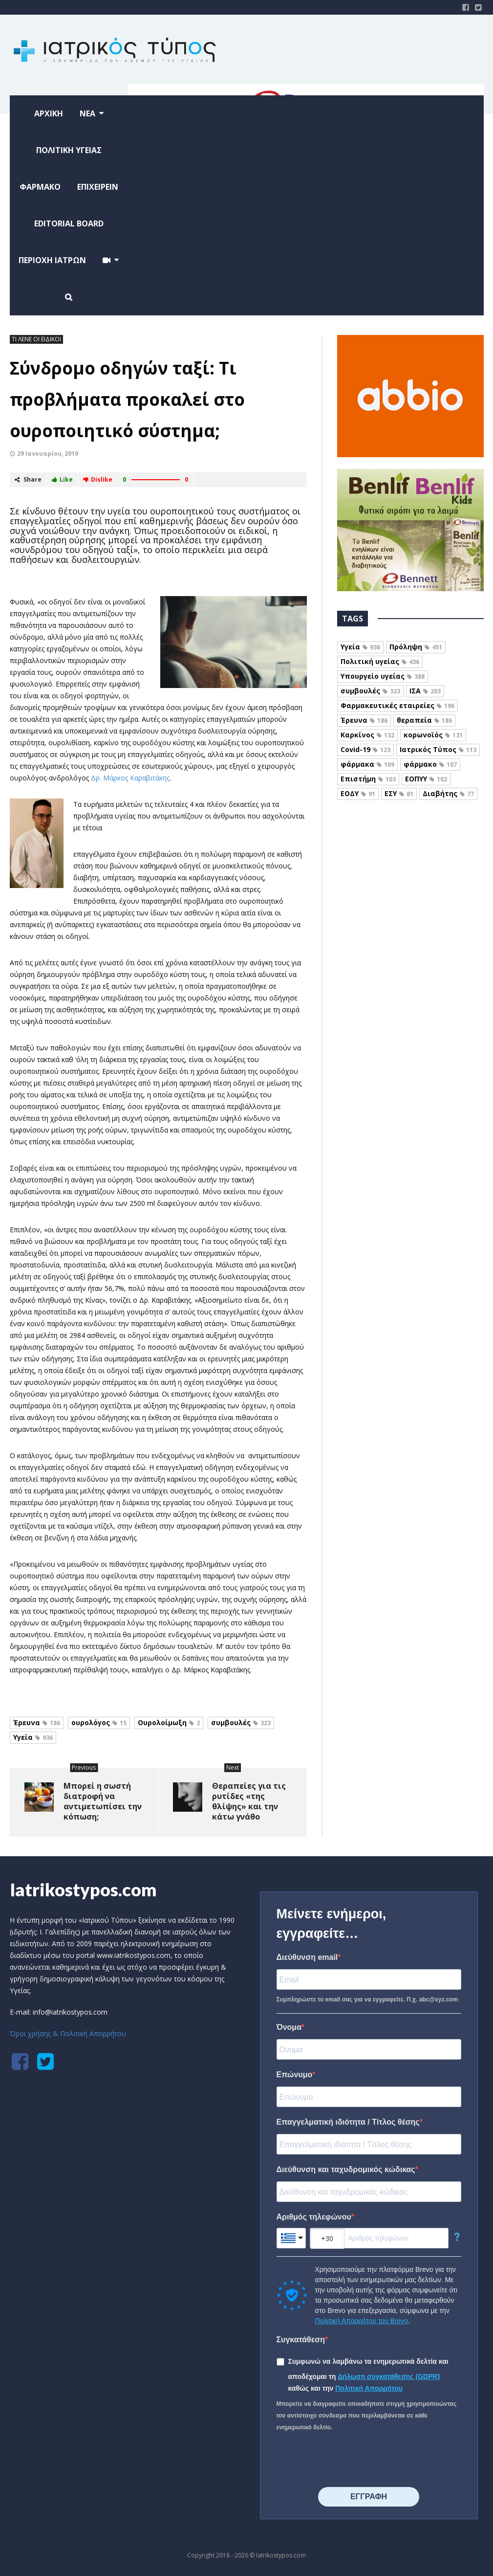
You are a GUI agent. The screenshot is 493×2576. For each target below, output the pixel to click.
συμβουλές (241, 1722)
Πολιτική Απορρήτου (369, 2388)
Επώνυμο (295, 2074)
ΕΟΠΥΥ (426, 778)
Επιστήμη (368, 778)
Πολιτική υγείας (380, 661)
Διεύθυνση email (307, 1957)
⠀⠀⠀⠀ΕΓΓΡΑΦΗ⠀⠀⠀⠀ (368, 2496)
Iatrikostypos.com (83, 1889)
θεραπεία (424, 720)
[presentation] (351, 2460)
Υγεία (33, 1737)
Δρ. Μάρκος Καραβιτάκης (130, 777)
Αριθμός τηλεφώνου (314, 2217)
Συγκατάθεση (301, 2339)
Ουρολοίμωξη (169, 1722)
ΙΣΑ (425, 690)
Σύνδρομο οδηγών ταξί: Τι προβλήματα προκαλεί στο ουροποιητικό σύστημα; (127, 399)
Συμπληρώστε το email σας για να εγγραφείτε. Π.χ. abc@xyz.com (367, 1999)
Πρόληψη (415, 646)
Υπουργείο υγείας (383, 676)
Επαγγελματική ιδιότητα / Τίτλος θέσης (348, 2122)
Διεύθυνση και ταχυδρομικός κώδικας (346, 2169)
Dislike (97, 479)
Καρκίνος (367, 734)
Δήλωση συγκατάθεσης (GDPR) (389, 2376)
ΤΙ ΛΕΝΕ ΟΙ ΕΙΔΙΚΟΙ (36, 339)
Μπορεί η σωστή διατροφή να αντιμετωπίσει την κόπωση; (103, 1801)
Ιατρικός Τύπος (438, 749)
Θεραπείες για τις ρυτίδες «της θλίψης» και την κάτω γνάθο (249, 1801)
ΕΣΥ (399, 793)
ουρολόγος (99, 1722)
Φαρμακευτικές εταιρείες (397, 705)
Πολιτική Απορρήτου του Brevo (361, 2321)
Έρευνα (36, 1722)
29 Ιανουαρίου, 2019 (47, 453)
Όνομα (289, 2027)
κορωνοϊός (433, 734)
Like (62, 479)
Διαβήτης (448, 793)
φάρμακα (367, 764)
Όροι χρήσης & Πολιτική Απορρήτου (68, 2033)
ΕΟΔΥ (358, 793)
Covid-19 (365, 749)
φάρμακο (430, 764)
